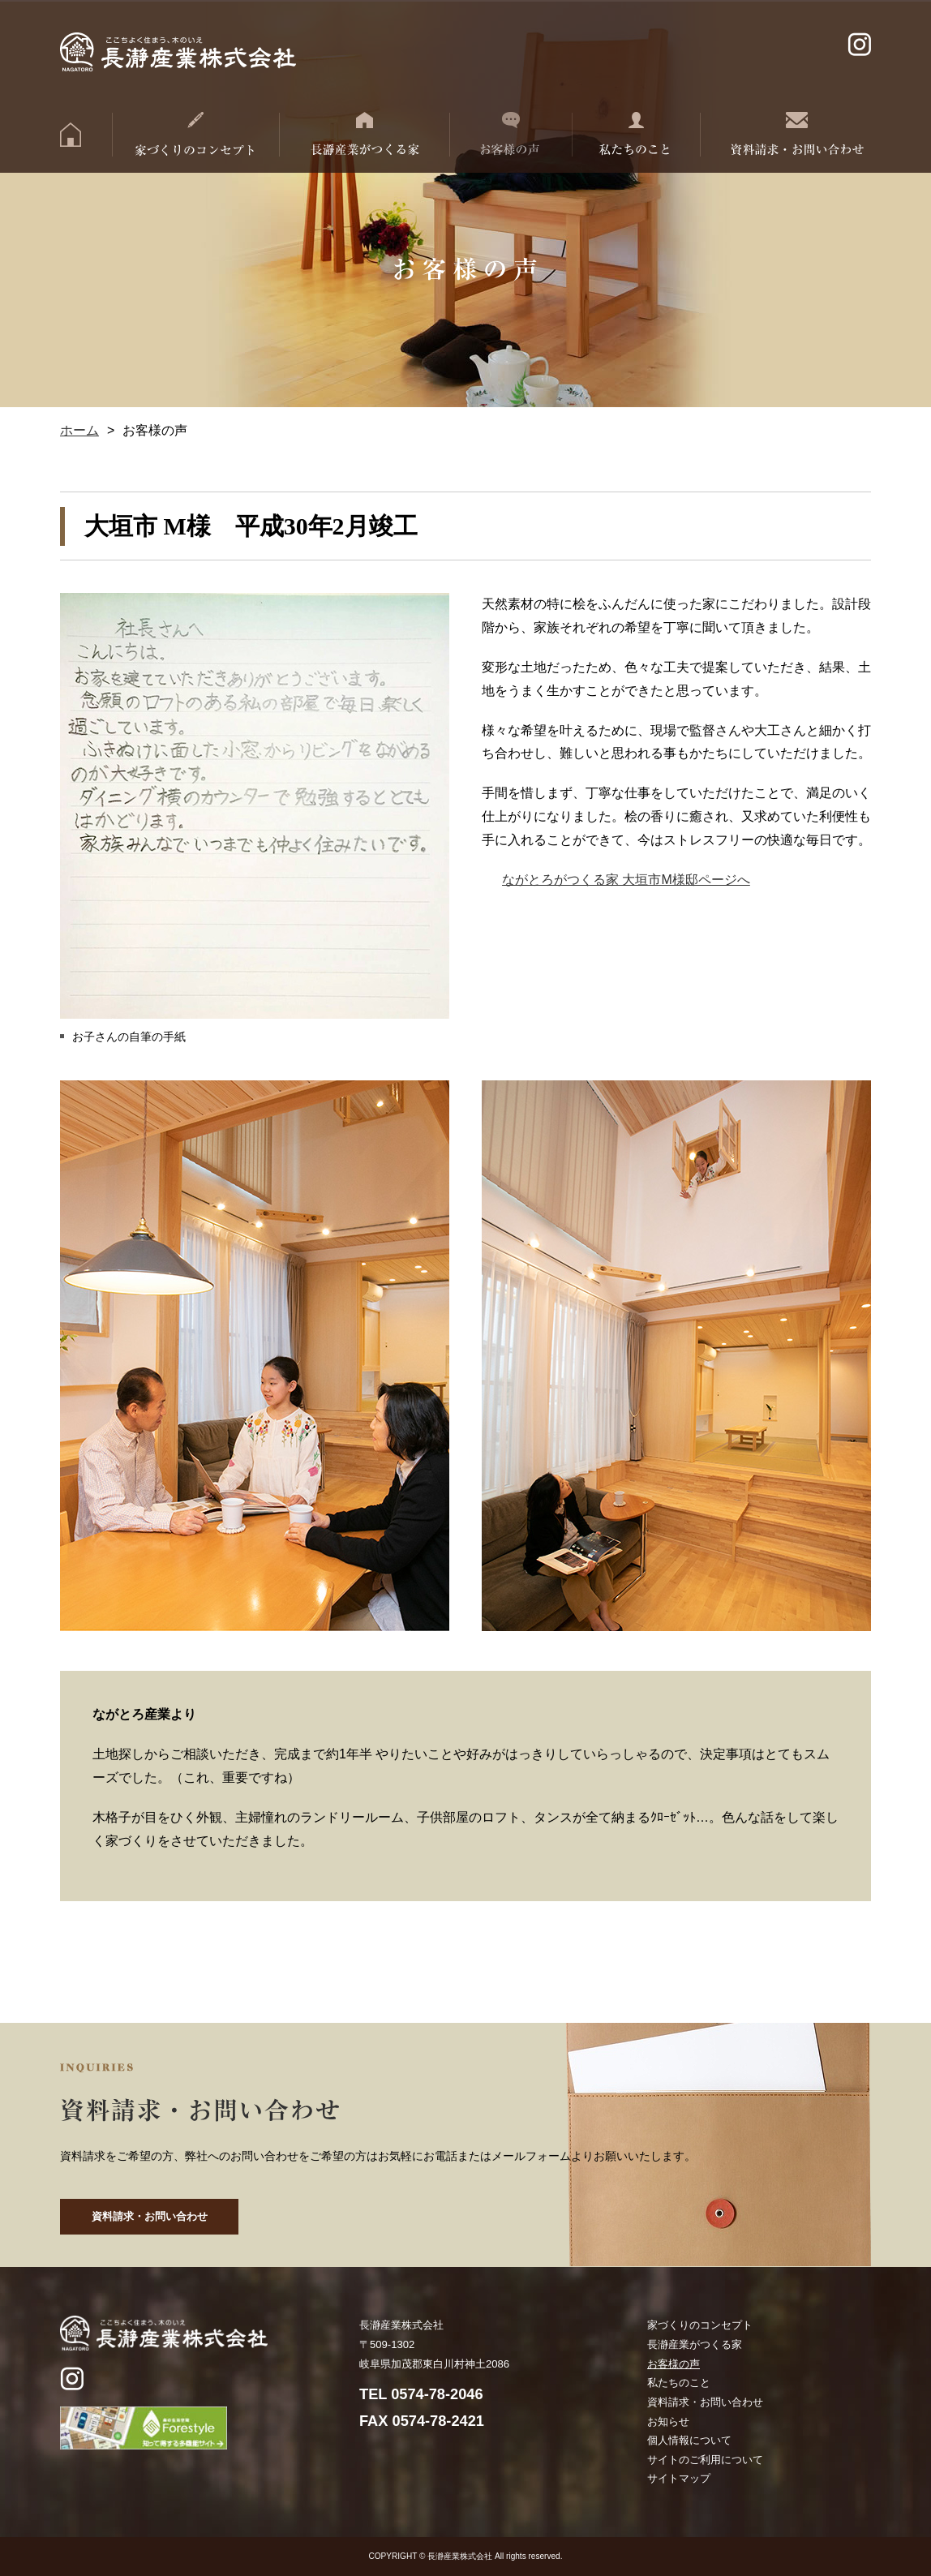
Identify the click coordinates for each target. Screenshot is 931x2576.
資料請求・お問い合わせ (150, 2216)
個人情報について (689, 2440)
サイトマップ (678, 2478)
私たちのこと (678, 2382)
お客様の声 (673, 2364)
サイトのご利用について (705, 2460)
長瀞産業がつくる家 (694, 2344)
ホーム (79, 430)
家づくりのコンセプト (700, 2325)
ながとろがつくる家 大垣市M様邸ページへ (626, 880)
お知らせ (668, 2421)
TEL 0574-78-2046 (421, 2393)
